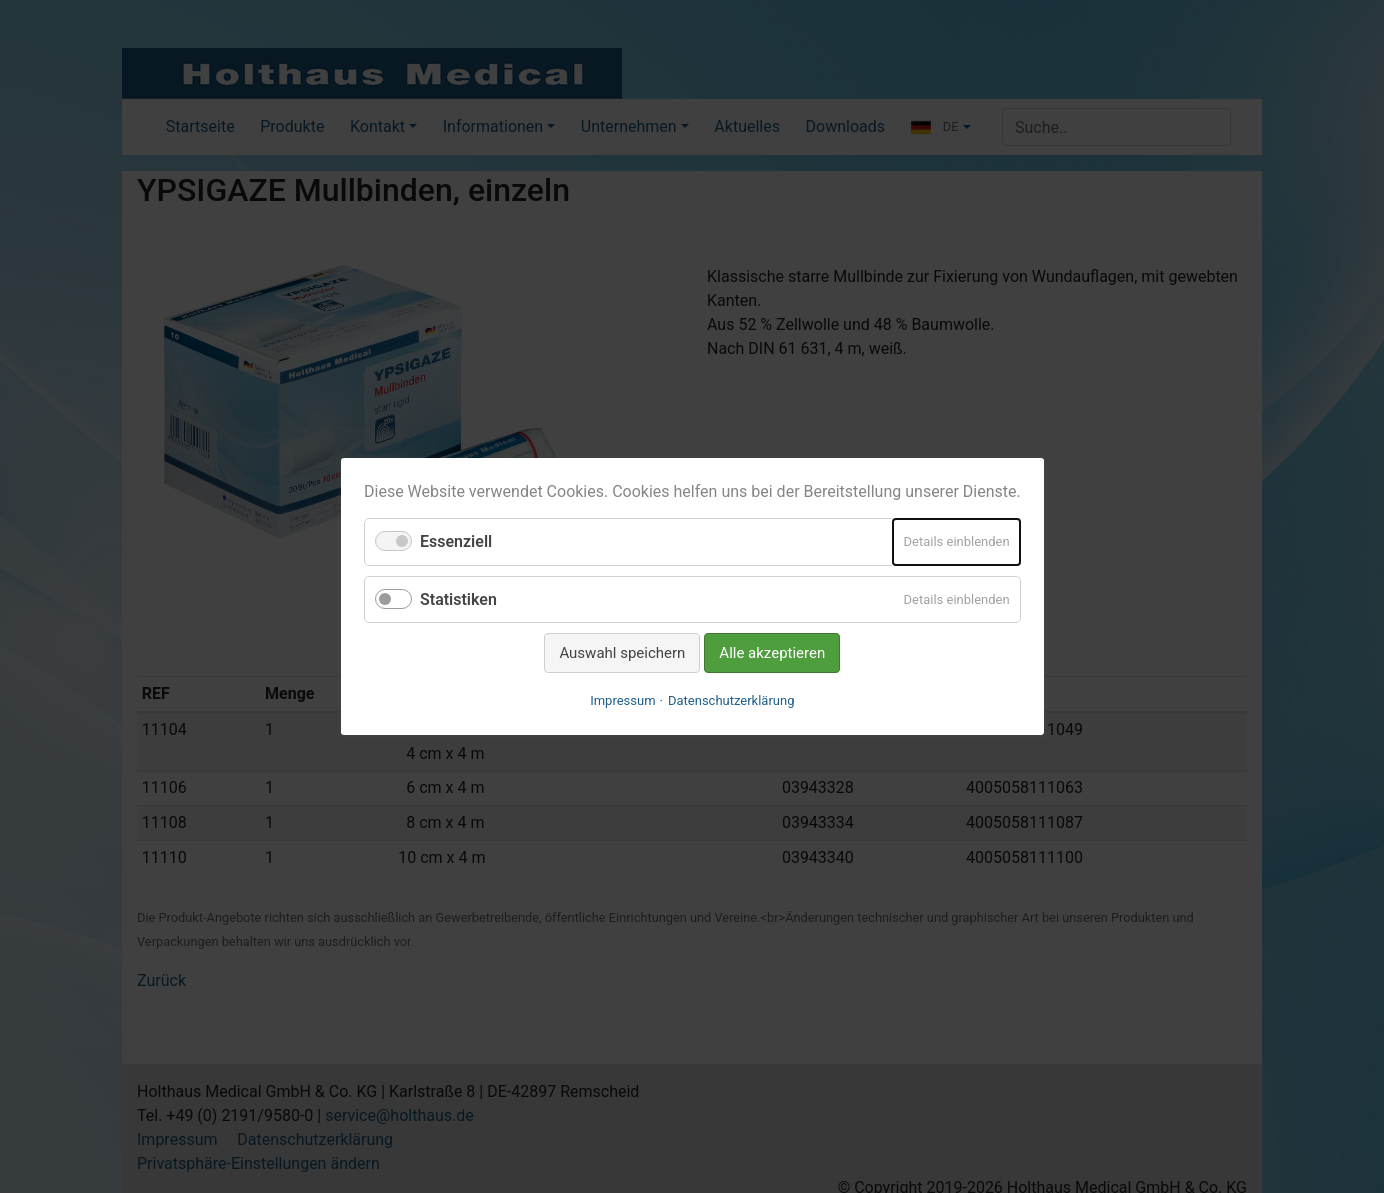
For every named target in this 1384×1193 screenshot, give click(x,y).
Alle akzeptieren (772, 653)
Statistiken (458, 598)
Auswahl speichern (622, 653)
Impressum (622, 700)
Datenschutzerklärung (731, 700)
